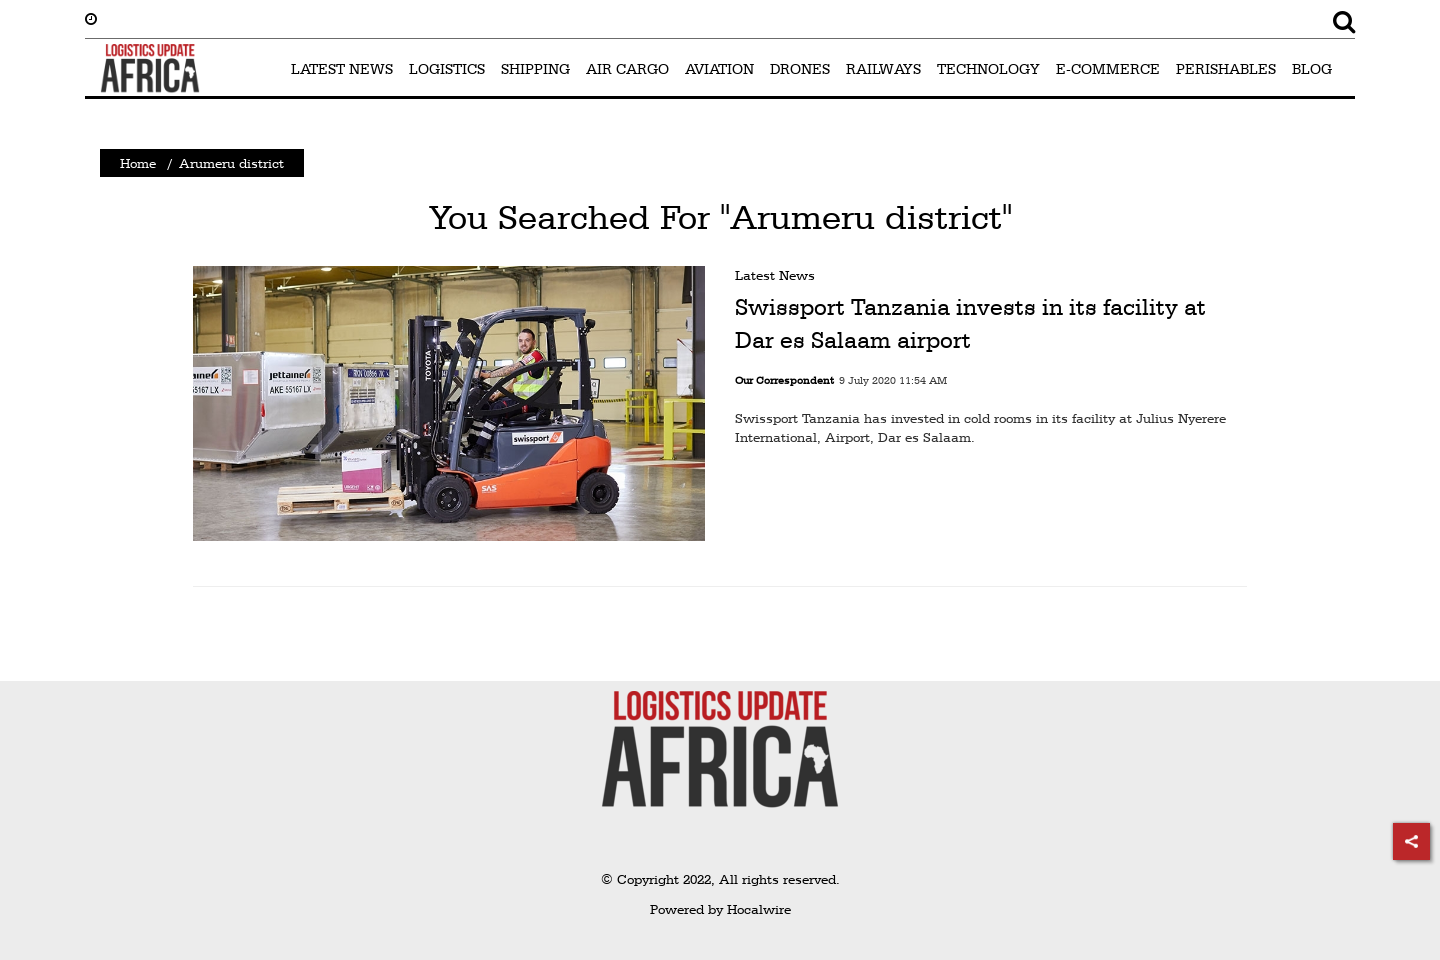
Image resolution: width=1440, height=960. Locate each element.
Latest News (775, 275)
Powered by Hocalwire (720, 909)
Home (138, 163)
